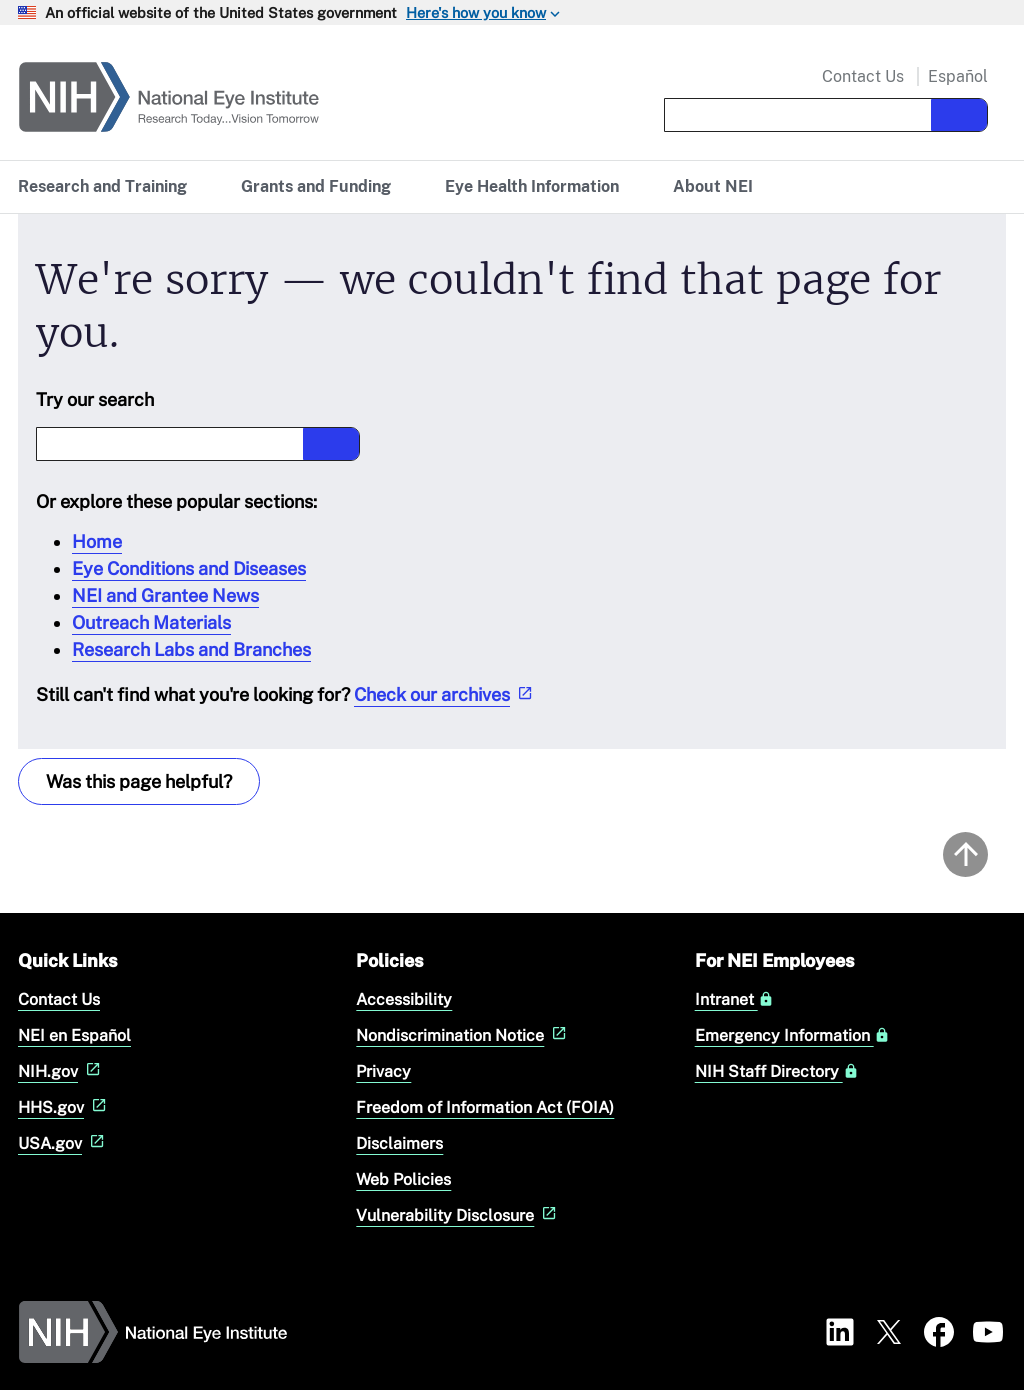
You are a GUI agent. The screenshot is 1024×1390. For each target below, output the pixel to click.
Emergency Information (792, 1036)
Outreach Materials (151, 622)
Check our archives (445, 694)
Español (958, 76)
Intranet (734, 1000)
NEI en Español (74, 1035)
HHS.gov (64, 1107)
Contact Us (863, 77)
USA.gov (63, 1143)
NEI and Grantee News (165, 595)
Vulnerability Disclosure (458, 1215)
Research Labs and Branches (191, 649)
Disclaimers (399, 1143)
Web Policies (403, 1179)
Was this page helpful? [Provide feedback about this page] (139, 781)
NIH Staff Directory (777, 1072)
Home (97, 541)
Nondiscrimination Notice (463, 1035)
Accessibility (404, 999)
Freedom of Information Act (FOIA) (485, 1107)
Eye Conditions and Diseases (189, 568)
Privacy (383, 1071)
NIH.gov (61, 1071)
